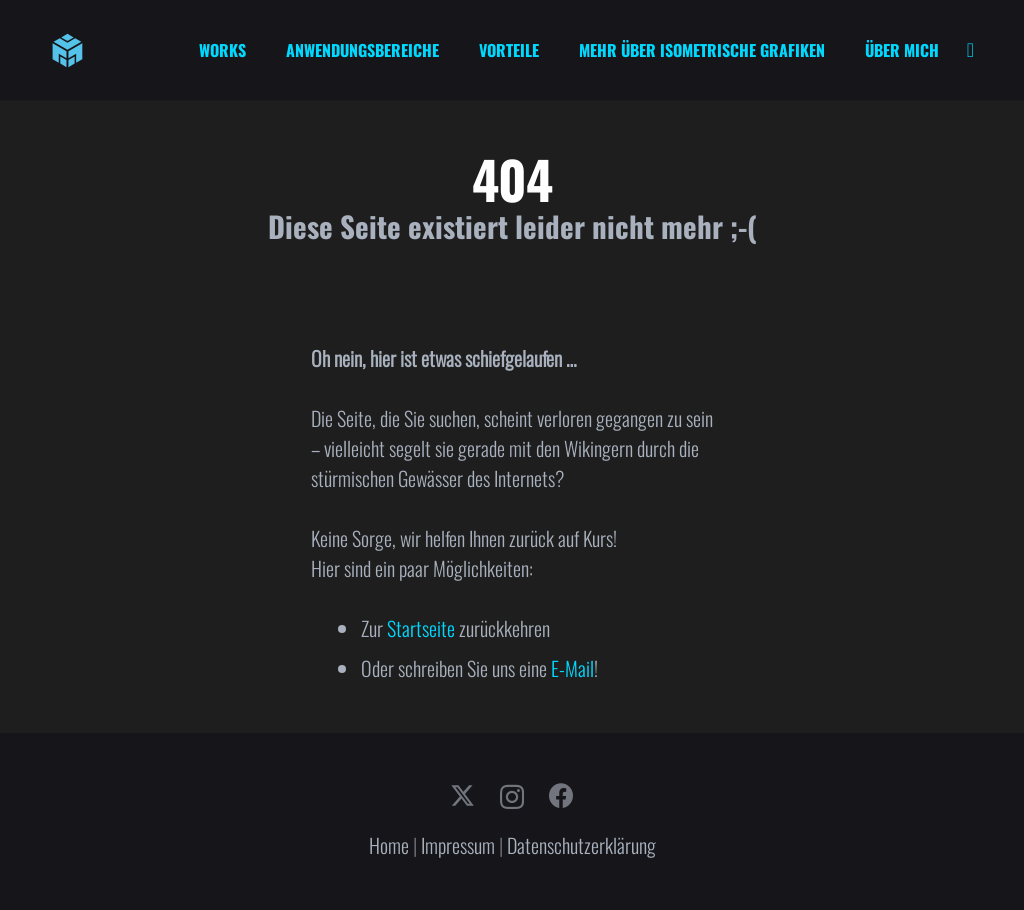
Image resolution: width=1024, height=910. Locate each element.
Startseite (421, 628)
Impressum (458, 845)
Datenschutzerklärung (581, 845)
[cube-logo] (67, 50)
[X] (462, 796)
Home (389, 845)
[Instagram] (512, 797)
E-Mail (572, 668)
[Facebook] (561, 795)
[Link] (970, 50)
